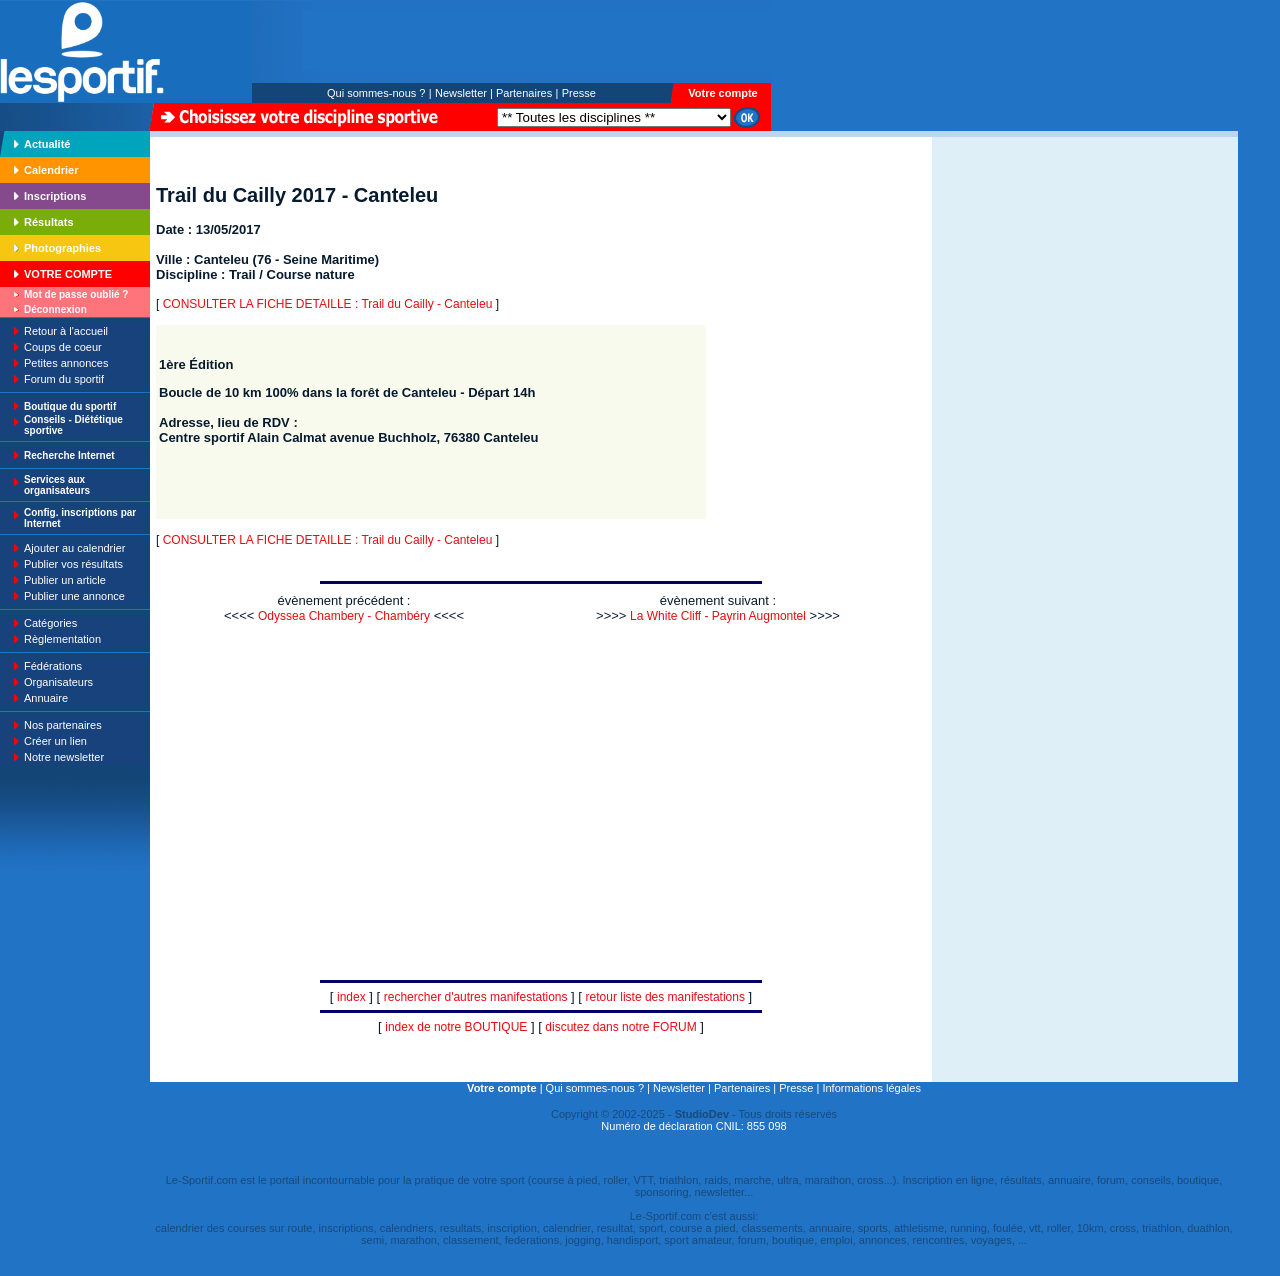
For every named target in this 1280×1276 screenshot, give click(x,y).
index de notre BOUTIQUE (456, 1027)
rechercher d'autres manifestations (476, 997)
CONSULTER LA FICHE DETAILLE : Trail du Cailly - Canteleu (328, 304)
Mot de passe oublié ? (76, 294)
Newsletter (461, 93)
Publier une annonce (74, 596)
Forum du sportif (64, 379)
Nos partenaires (63, 725)
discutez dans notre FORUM (620, 1027)
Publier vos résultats (73, 564)
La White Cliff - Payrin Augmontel (718, 616)
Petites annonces (66, 363)
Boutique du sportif (70, 406)
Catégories (50, 623)
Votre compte (722, 93)
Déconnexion (55, 309)
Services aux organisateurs (57, 485)
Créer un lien (55, 741)
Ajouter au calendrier (75, 548)
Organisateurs (58, 682)
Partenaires (524, 93)
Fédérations (53, 666)
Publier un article (65, 580)
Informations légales (871, 1088)
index (351, 997)
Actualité (47, 144)
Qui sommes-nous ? (376, 93)
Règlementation (62, 639)
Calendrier (51, 170)
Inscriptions (55, 196)
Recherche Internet (69, 455)
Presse (579, 93)
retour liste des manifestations (665, 997)
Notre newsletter (64, 757)
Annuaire (46, 698)
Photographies (62, 248)
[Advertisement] (995, 274)
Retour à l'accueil (66, 331)
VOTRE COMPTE (68, 274)
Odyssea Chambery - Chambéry (344, 616)
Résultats (49, 222)
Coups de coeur (63, 347)
